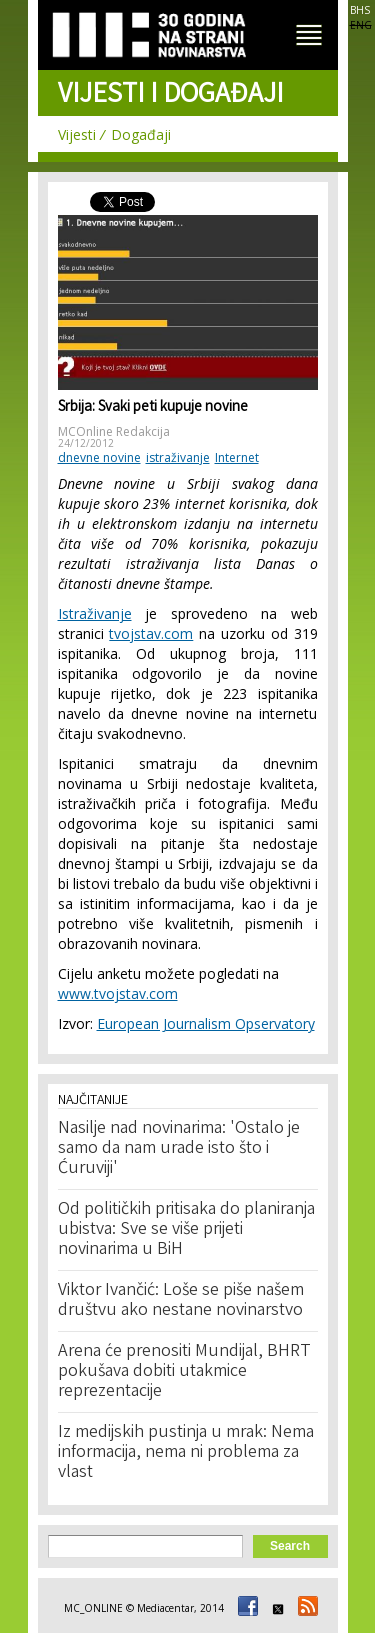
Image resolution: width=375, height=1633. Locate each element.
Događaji (141, 134)
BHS (360, 10)
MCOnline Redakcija (114, 431)
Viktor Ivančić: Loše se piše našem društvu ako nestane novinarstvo (181, 1301)
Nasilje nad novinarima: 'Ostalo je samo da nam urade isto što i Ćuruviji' (179, 1149)
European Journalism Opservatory (206, 1023)
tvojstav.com (151, 633)
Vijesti (77, 134)
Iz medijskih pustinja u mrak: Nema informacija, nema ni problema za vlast (186, 1453)
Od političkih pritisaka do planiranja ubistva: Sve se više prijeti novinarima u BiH (186, 1230)
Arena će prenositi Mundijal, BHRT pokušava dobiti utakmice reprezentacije (184, 1372)
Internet (237, 457)
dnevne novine (99, 457)
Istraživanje (95, 613)
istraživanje (178, 457)
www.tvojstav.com (118, 993)
